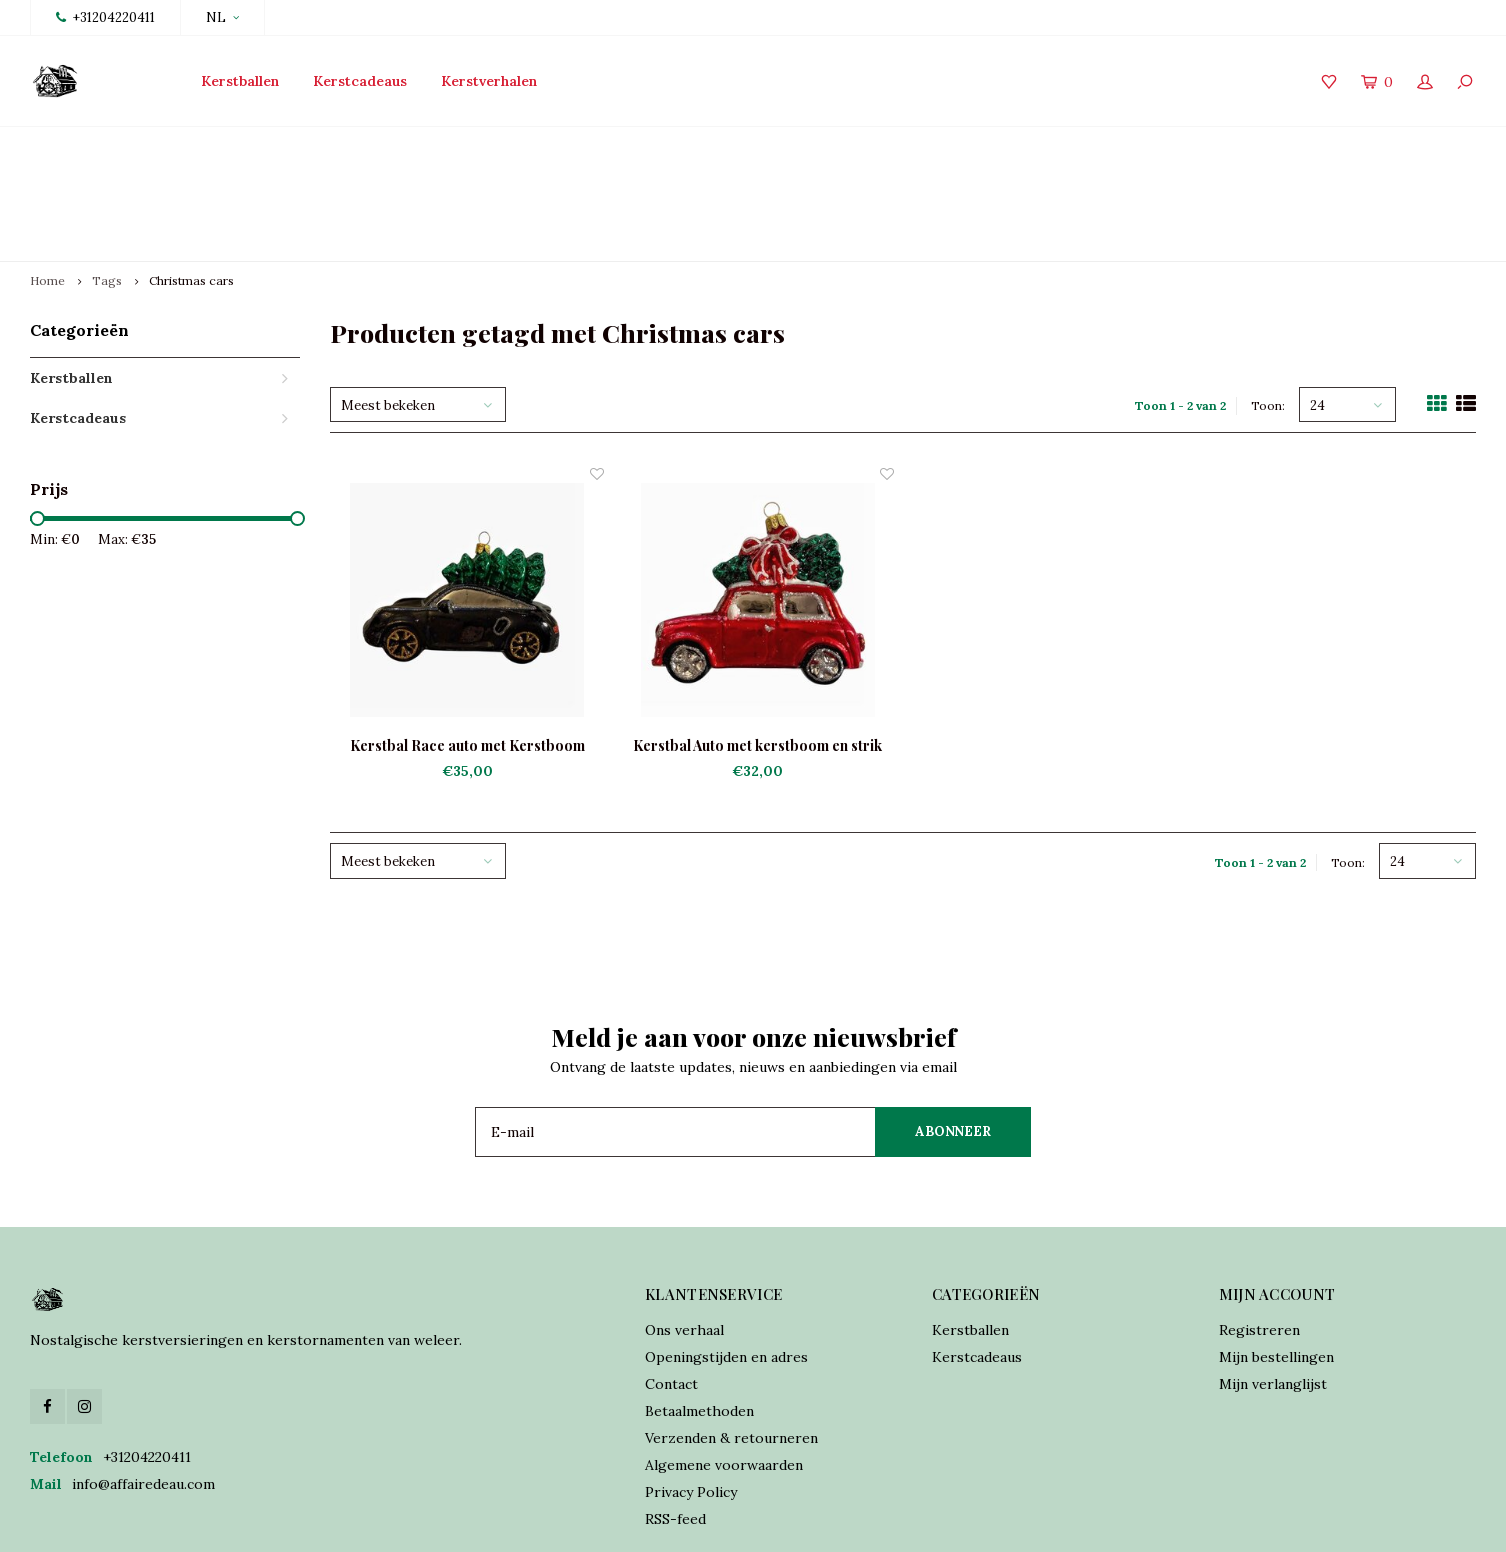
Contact (671, 1290)
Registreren (1259, 1236)
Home (47, 186)
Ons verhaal (684, 1236)
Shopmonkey (624, 1522)
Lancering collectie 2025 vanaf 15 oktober (180, 146)
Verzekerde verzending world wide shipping (1320, 146)
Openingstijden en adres (726, 1263)
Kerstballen (240, 81)
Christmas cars (191, 186)
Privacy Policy (691, 1398)
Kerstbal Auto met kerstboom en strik (757, 651)
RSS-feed (675, 1425)
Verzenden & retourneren (731, 1344)
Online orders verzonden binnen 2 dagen (903, 146)
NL (222, 17)
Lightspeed (472, 1522)
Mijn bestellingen (1276, 1263)
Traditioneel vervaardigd (546, 146)
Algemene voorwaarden (724, 1371)
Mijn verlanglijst (1273, 1290)
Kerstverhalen (489, 81)
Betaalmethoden (699, 1317)
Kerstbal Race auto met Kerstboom (467, 651)
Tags (107, 186)
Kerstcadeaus (360, 81)
